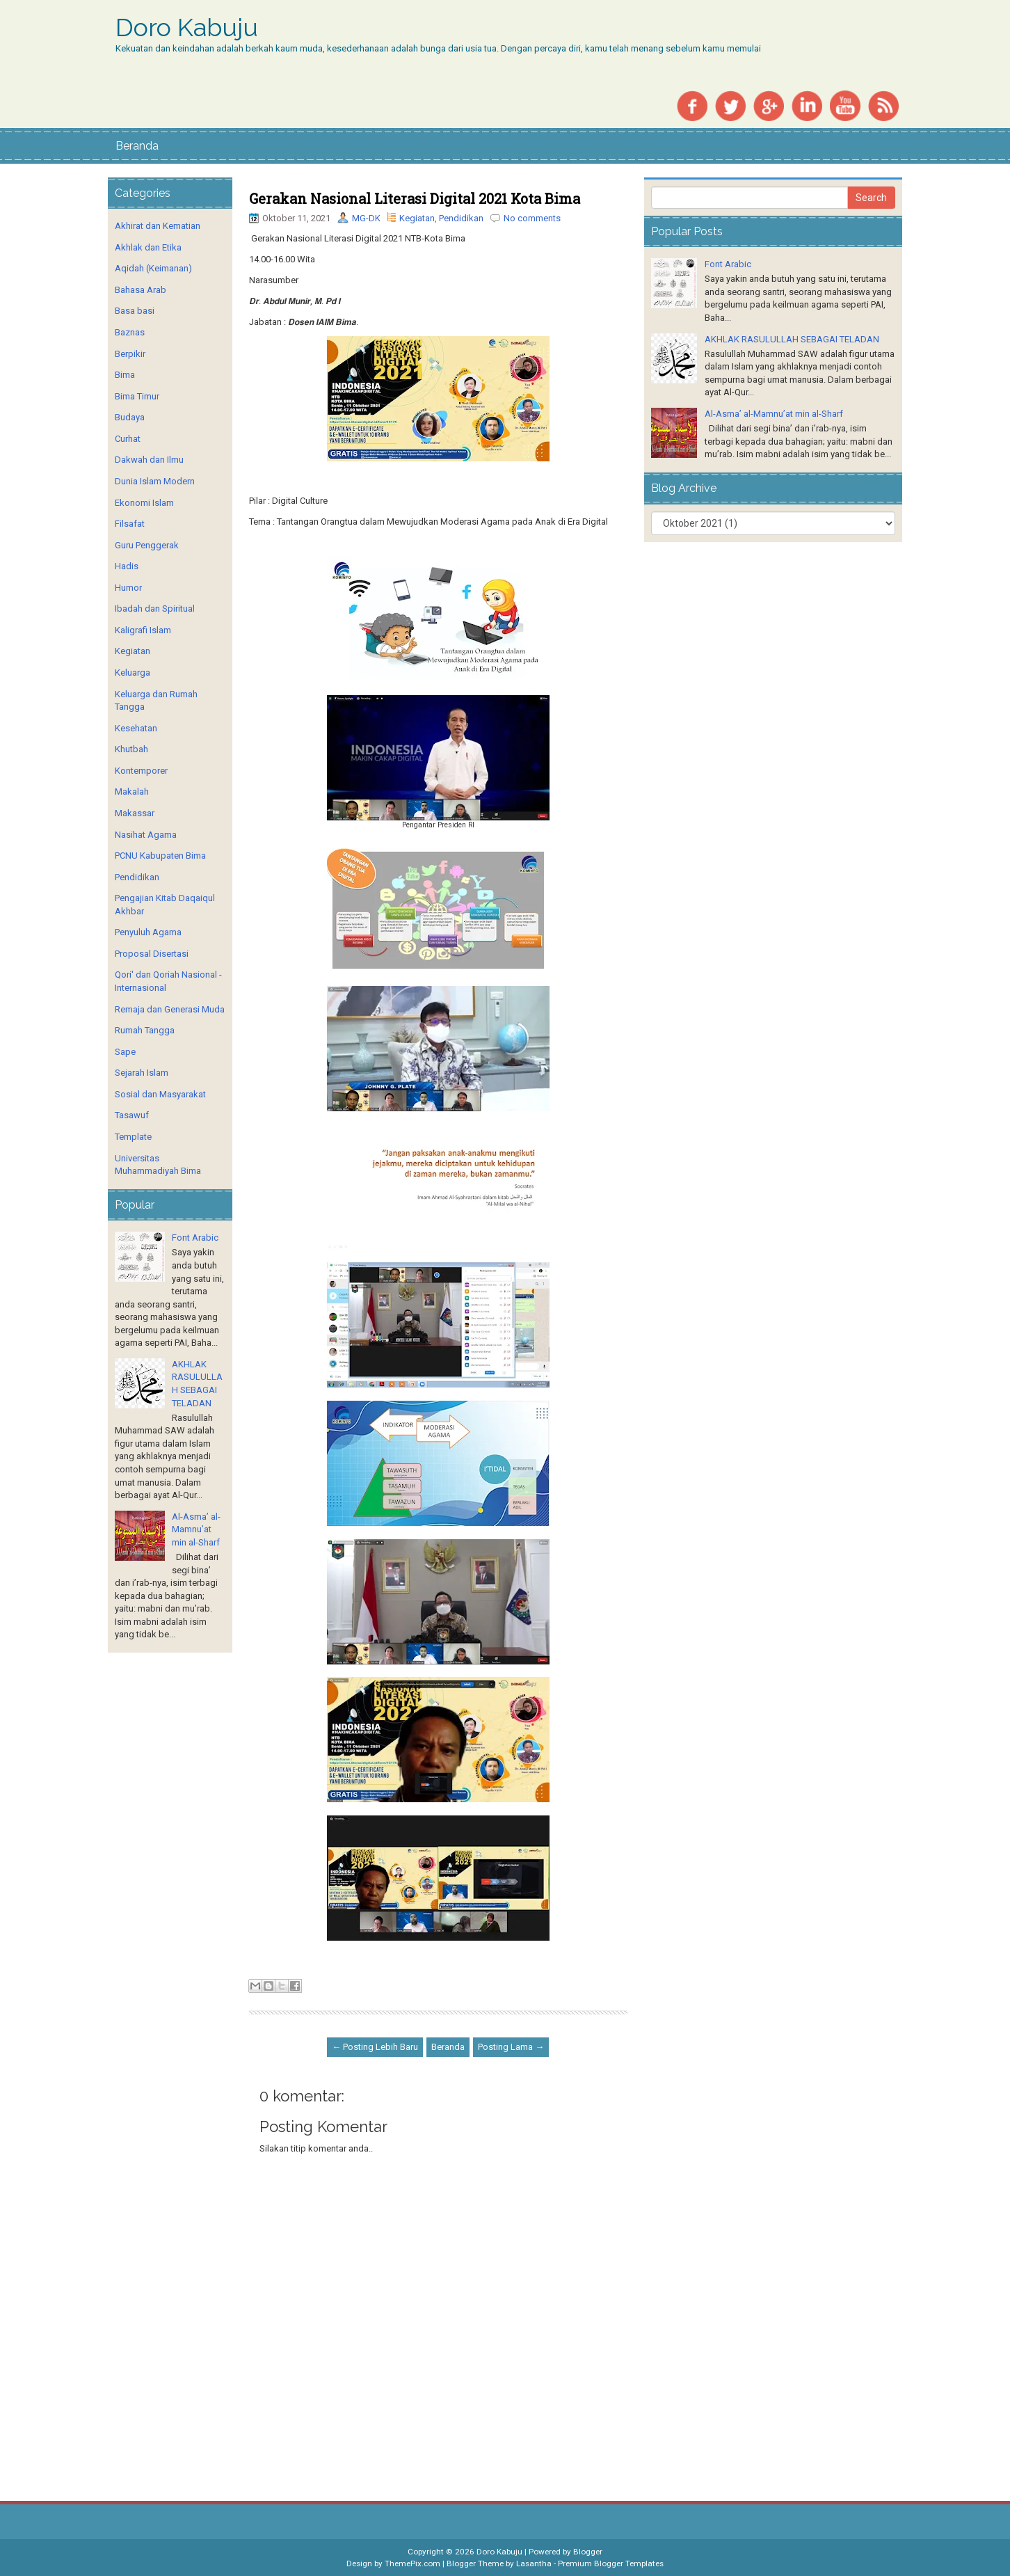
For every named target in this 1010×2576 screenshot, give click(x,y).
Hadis (126, 566)
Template (133, 1136)
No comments (532, 218)
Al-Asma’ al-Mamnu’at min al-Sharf (196, 1529)
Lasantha (534, 2563)
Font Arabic (195, 1237)
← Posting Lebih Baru (375, 2047)
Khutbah (131, 749)
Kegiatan (417, 218)
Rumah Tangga (145, 1030)
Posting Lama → (511, 2047)
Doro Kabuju (186, 28)
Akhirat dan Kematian (157, 226)
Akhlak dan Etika (148, 247)
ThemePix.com (412, 2563)
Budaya (130, 417)
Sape (125, 1052)
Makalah (132, 791)
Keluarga (132, 672)
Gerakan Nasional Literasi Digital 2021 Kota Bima (414, 198)
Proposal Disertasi (152, 953)
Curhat (128, 439)
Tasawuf (132, 1115)
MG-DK (366, 218)
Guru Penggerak (147, 545)
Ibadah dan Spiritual (155, 608)
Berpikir (130, 354)
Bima (125, 374)
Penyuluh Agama (148, 932)
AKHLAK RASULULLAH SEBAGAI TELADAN (792, 339)
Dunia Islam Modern (155, 481)
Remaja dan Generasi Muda (170, 1009)
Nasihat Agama (146, 834)
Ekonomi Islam (144, 503)
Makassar (134, 813)
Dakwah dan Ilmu (149, 459)
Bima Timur (137, 396)
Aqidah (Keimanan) (153, 268)
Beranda (137, 145)
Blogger (587, 2552)
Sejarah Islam (141, 1072)
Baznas (130, 332)
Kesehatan (136, 728)
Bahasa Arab (140, 290)
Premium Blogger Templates (611, 2563)
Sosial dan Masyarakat (160, 1094)
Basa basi (134, 310)
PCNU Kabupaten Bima (160, 855)
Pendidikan (461, 218)
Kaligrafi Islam (143, 630)
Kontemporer (141, 770)
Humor (128, 587)
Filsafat (130, 523)
